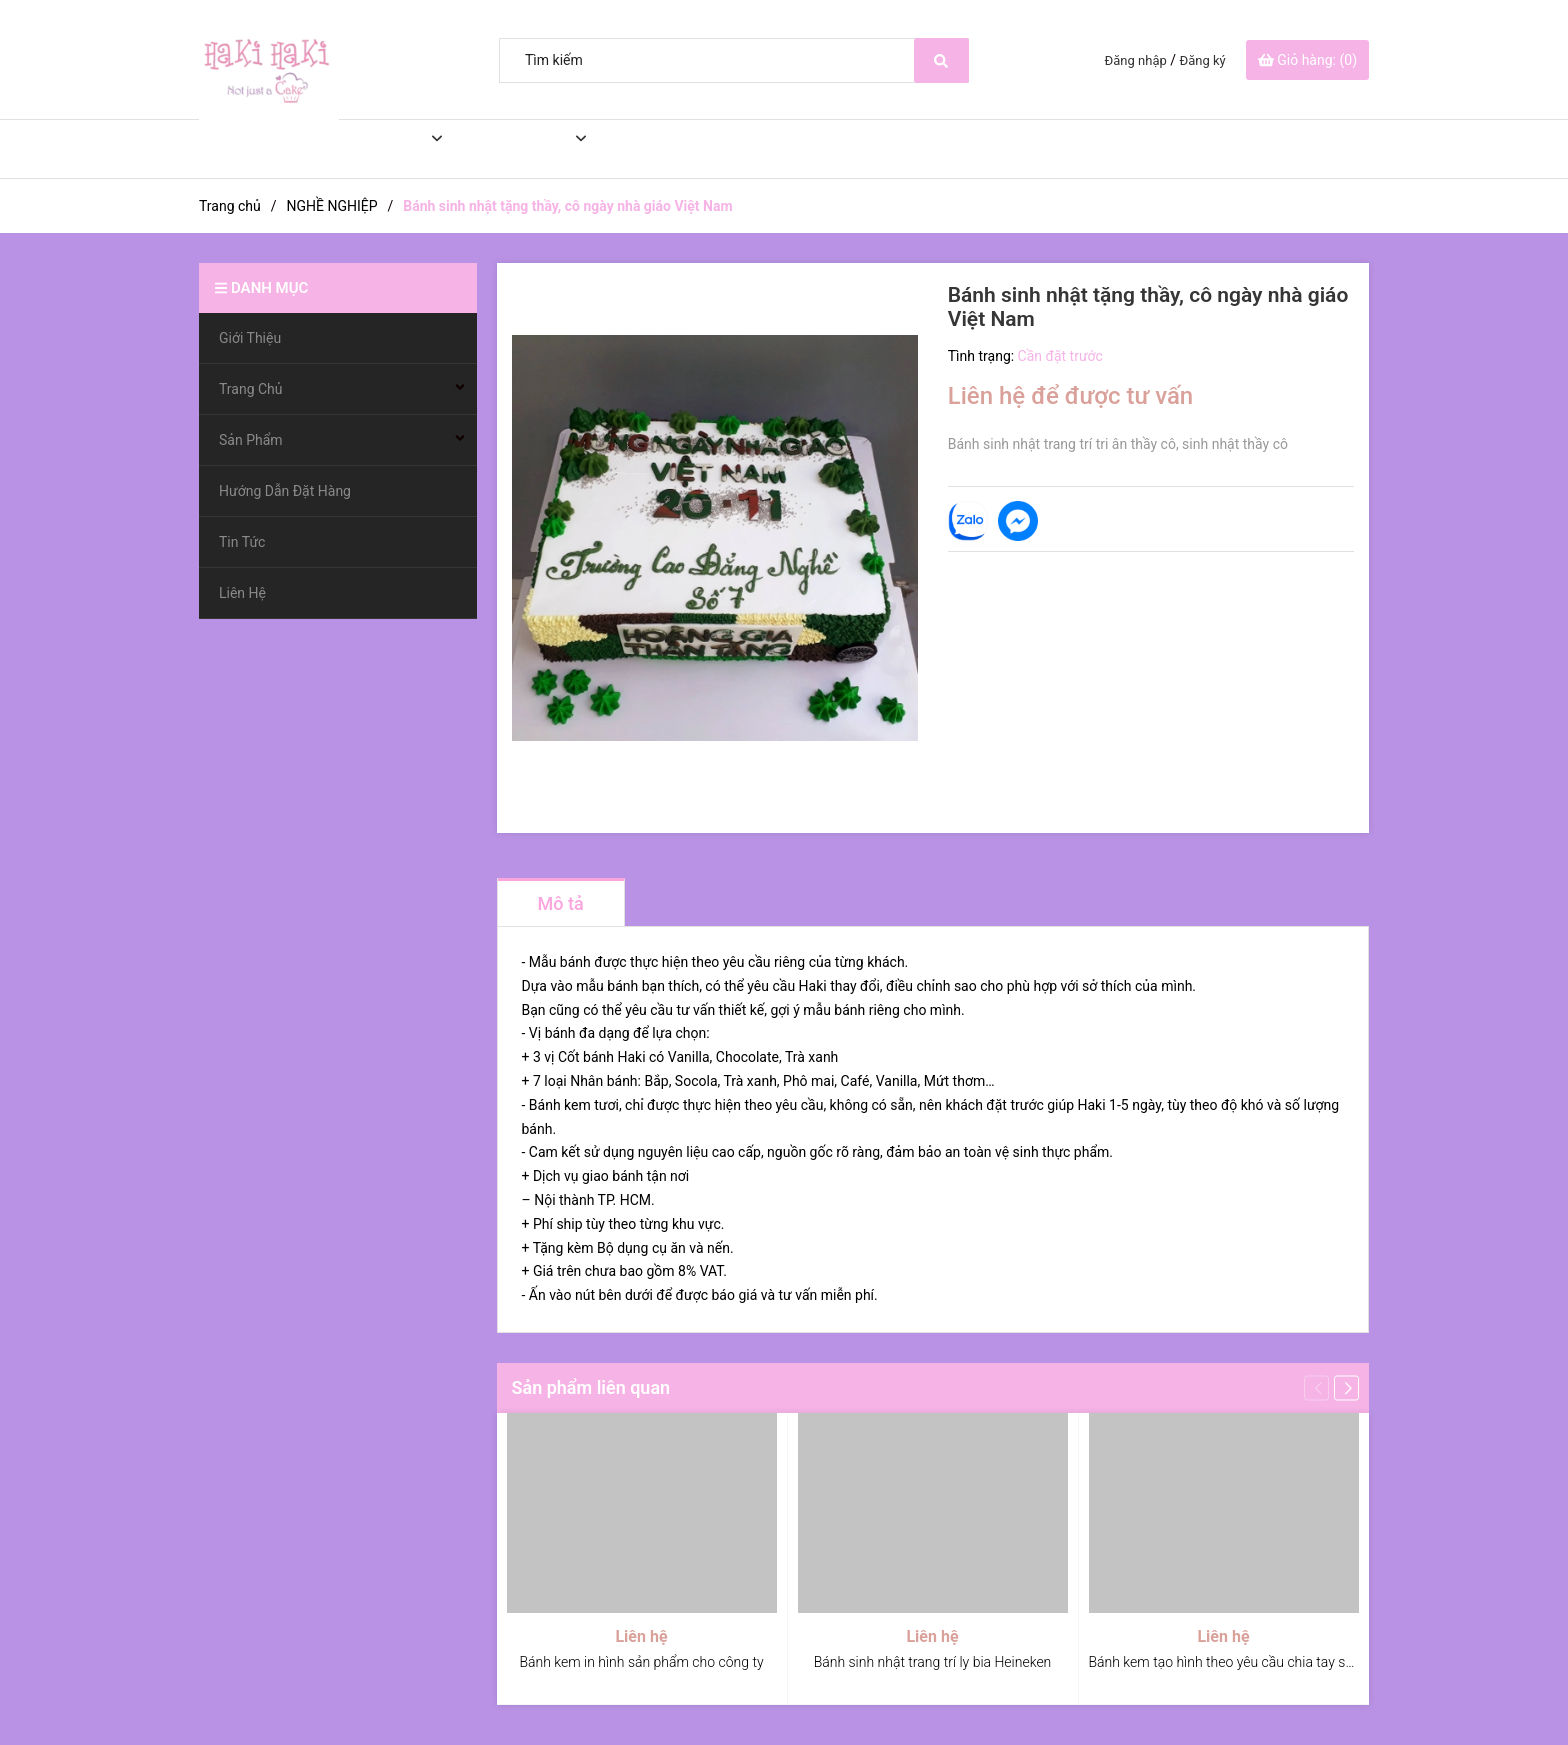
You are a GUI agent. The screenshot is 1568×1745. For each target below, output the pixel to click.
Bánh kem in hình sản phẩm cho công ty (641, 1662)
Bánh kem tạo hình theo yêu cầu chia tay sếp (1225, 1662)
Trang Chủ (369, 149)
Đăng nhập (1136, 60)
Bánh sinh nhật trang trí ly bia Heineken (933, 1662)
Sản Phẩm (510, 149)
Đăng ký (1203, 60)
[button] (1346, 1387)
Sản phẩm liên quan (591, 1387)
